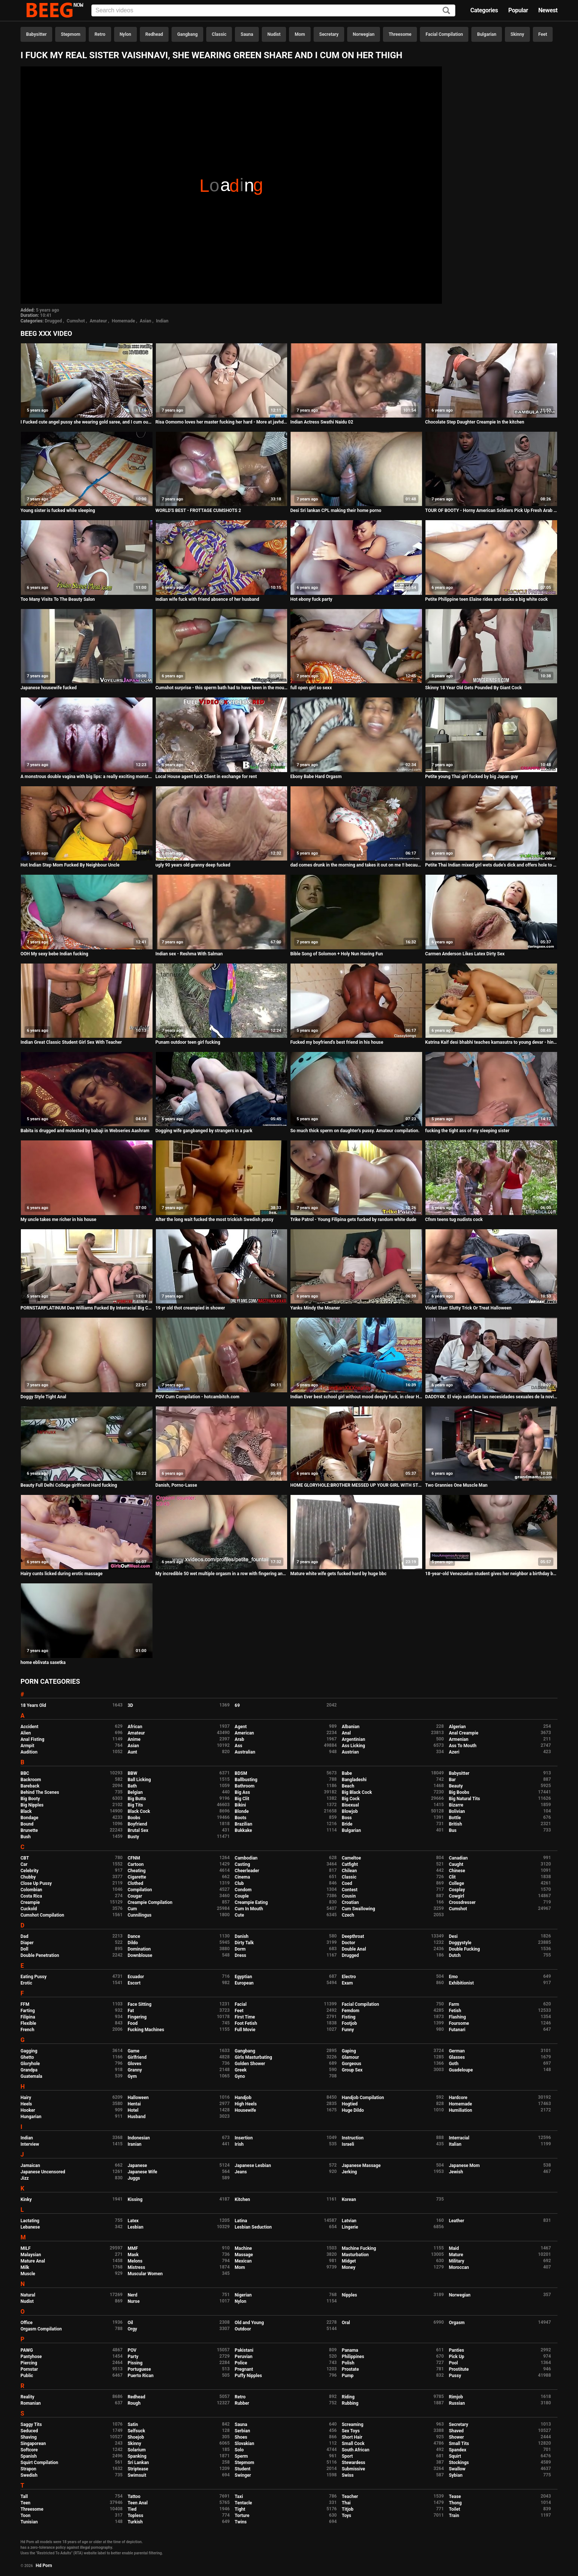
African (135, 1726)
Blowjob (350, 1811)
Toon (26, 2515)
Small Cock (353, 2443)
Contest (349, 1889)
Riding (348, 2396)
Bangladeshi (354, 1779)
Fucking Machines (146, 2029)
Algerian (457, 1726)
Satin (133, 2424)
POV (132, 2350)
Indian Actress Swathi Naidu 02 (321, 422)
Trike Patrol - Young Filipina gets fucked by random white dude (353, 1219)
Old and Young (249, 2322)
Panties (456, 2350)
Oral (346, 2322)
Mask (133, 2254)
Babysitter (36, 34)
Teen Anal (138, 2502)
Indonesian (139, 2138)
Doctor (348, 1942)
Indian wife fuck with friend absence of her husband (207, 599)
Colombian (31, 1889)
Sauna (247, 34)
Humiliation (460, 2110)
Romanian (31, 2403)
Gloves (134, 2063)
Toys (346, 2515)
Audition (29, 1752)
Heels (26, 2104)
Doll (24, 1949)
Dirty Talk (244, 1942)
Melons (135, 2261)
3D (130, 1705)
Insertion (243, 2138)
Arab (239, 1739)
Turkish (135, 2522)
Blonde (242, 1811)
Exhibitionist (461, 1983)
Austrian (350, 1752)
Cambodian (246, 1858)
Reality (27, 2396)
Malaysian (31, 2254)
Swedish (29, 2475)
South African (355, 2449)
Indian (162, 321)
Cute (239, 1915)
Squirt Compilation (39, 2462)
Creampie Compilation (150, 1902)
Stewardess (353, 2462)
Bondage (29, 1817)
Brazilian (243, 1824)
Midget (349, 2261)
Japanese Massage (361, 2165)
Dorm (240, 1949)
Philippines (353, 2356)
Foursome (459, 2023)
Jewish (456, 2171)
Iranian (134, 2144)
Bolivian (457, 1811)
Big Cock (350, 1798)
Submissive (353, 2469)
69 (237, 1705)
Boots (240, 1817)
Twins (240, 2522)
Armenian (458, 1739)
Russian (457, 2403)
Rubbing (350, 2403)
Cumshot (76, 321)
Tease (455, 2496)
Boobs (134, 1817)
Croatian (350, 1902)
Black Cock (139, 1811)
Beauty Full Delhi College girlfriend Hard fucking (69, 1485)
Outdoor (243, 2329)
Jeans (241, 2171)
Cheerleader (247, 1870)
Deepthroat (353, 1936)
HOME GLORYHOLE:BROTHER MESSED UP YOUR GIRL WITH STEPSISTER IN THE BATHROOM (356, 1485)
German (457, 2051)
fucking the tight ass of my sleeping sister (467, 1130)
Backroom (31, 1779)
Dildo (133, 1942)
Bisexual (350, 1805)
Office (26, 2322)
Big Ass (242, 1792)
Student (242, 2469)
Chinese (457, 1870)
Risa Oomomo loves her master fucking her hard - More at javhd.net (222, 422)
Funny (348, 2029)
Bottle (455, 1817)
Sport (347, 2456)
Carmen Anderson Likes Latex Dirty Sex (465, 953)
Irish (239, 2144)
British (455, 1824)
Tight (240, 2509)
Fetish (455, 2010)
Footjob (349, 2023)
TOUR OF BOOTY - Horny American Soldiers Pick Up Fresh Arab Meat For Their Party (491, 510)
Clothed (135, 1883)
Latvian (349, 2220)
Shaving (29, 2437)
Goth (454, 2063)
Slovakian (244, 2443)
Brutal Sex (138, 1830)
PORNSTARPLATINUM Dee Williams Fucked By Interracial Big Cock (87, 1308)
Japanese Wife (142, 2171)
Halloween (138, 2097)
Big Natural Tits (464, 1798)
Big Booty (30, 1798)
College (456, 1883)
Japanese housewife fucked (48, 687)
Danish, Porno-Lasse (176, 1485)
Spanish (29, 2456)
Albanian (350, 1726)
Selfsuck (136, 2430)
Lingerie (350, 2227)
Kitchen (242, 2199)
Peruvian (243, 2356)
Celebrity (29, 1870)
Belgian (135, 1792)
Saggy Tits (31, 2424)
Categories (484, 10)
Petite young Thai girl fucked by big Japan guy (471, 776)
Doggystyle (460, 1942)
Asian (145, 321)
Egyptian (243, 1976)
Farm (454, 2004)
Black (26, 1811)
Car (24, 1864)
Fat (131, 2010)
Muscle (28, 2273)
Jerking (349, 2171)
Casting (242, 1864)
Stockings (459, 2462)
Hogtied (350, 2104)
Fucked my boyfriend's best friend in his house (336, 1042)
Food (133, 2023)
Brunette (29, 1830)
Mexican (243, 2261)
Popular (518, 10)
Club (239, 1883)
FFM (25, 2004)
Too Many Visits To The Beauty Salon (58, 599)
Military (456, 2261)
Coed (347, 1883)
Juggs (134, 2178)
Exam (347, 1983)
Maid (454, 2248)
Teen (26, 2502)
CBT (25, 1858)
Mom (300, 34)
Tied (132, 2509)
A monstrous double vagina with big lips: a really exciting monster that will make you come (87, 776)
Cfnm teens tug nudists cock (454, 1219)
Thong (455, 2502)
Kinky (26, 2199)
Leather (456, 2220)
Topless (135, 2515)
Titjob (347, 2509)
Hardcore (458, 2097)
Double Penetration (40, 1955)
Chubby (28, 1877)
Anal (346, 1733)
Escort (134, 1983)
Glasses (457, 2057)
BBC (25, 1773)
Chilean (349, 1870)
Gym (132, 2076)
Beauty (456, 1786)
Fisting (348, 2017)
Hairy (26, 2097)
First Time (245, 2017)
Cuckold (29, 1908)
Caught (456, 1864)
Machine (243, 2248)
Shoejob (136, 2437)
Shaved (456, 2430)
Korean (349, 2199)
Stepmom (70, 34)
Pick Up (456, 2356)
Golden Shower (250, 2063)
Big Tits (135, 1805)
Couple (242, 1896)
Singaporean (33, 2443)
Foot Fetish (246, 2023)
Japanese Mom (464, 2165)
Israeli (348, 2144)
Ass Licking (353, 1745)
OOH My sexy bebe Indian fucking (54, 953)
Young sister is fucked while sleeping (58, 510)
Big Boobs (459, 1792)
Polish (348, 2363)
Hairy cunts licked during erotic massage (62, 1573)
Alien (26, 1733)
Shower (456, 2437)
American (244, 1733)
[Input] (273, 10)
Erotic (26, 1983)
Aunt (132, 1752)
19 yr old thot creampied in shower (190, 1308)
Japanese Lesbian (253, 2165)
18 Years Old (33, 1705)
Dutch (455, 1955)
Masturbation (355, 2254)
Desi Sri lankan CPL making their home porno (335, 510)
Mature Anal (33, 2261)
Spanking (137, 2456)
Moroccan (459, 2267)
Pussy (455, 2375)
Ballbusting (246, 1779)
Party (133, 2356)
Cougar (135, 1896)
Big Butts (137, 1798)
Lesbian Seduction (253, 2227)
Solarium (136, 2449)
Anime (134, 1739)
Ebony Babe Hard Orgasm (316, 776)
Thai (346, 2502)
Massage (244, 2254)
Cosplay (457, 1889)
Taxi (239, 2496)
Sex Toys (350, 2430)
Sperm (241, 2456)
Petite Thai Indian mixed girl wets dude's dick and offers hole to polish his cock (491, 865)
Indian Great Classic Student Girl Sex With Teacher (71, 1042)
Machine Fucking (359, 2248)
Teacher (350, 2496)
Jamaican (30, 2165)
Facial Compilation (444, 34)
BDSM (241, 1773)
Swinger (243, 2475)
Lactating (30, 2220)
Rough (134, 2403)
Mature (456, 2254)
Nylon (125, 34)
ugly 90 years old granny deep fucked (193, 865)
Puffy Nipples (248, 2375)
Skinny (517, 34)
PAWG (27, 2350)
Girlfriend (137, 2057)
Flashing (457, 2017)
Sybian (456, 2475)
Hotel (133, 2110)
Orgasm (457, 2322)
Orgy (132, 2329)
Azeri (454, 1752)
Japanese (137, 2165)
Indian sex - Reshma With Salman (189, 953)
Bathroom (244, 1786)
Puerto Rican (141, 2375)
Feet (542, 34)
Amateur (98, 321)
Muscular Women (145, 2273)
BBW (132, 1773)
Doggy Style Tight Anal (43, 1396)
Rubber (242, 2403)
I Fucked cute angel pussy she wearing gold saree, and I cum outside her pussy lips (87, 422)
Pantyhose (31, 2356)
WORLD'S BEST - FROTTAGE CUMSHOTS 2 (198, 510)
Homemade (123, 321)
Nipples (349, 2295)
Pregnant (244, 2369)
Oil (130, 2322)
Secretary (329, 34)
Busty (133, 1836)
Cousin (348, 1896)
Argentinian (353, 1739)
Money (348, 2267)
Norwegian (363, 34)
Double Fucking (464, 1949)
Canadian (458, 1858)
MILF (26, 2248)
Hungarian (31, 2116)
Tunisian (29, 2522)
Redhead (154, 34)
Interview (30, 2144)
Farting (28, 2010)
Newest (547, 10)
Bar (452, 1779)
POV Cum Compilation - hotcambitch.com (197, 1396)
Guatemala (31, 2076)
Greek (240, 2070)
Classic (219, 34)
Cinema (242, 1877)
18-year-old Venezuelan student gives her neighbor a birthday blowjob (491, 1573)
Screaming (352, 2424)
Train (454, 2515)
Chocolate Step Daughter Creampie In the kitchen (474, 422)
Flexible (28, 2023)
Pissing (135, 2363)
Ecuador (136, 1976)
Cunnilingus (139, 1915)
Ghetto (27, 2057)
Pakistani (244, 2350)
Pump (348, 2375)
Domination (139, 1949)
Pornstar (29, 2369)
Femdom (350, 2010)
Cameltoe (351, 1858)
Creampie (30, 1902)
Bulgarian (486, 34)
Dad (24, 1936)
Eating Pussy (34, 1976)
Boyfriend (137, 1824)
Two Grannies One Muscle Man (456, 1485)
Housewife (245, 2110)
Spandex (458, 2449)
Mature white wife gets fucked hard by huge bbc (338, 1573)
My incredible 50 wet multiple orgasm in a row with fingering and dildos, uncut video (222, 1573)
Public (27, 2375)
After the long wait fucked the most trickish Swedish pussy (215, 1219)
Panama (350, 2350)
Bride (347, 1824)
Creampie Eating (251, 1902)
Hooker (28, 2110)
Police (241, 2363)
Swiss (348, 2475)
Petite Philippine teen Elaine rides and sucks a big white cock (486, 599)
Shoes (241, 2437)
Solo (239, 2449)
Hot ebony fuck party (311, 599)
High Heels (246, 2104)
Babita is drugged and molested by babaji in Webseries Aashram (85, 1130)
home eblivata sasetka (43, 1662)
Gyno (240, 2076)
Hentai (134, 2104)
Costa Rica (31, 1896)
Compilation (140, 1889)
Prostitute (459, 2369)
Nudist (273, 34)
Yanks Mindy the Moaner (315, 1308)
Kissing (135, 2199)
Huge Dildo (353, 2110)
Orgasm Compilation (41, 2329)
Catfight (350, 1864)
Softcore (29, 2449)
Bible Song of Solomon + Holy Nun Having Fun (336, 953)
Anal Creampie (463, 1733)
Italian (455, 2144)
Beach (348, 1786)
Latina (241, 2220)
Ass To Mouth (463, 1745)
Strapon (28, 2469)
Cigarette (137, 1877)
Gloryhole (30, 2063)
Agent (240, 1726)
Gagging (29, 2051)
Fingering (137, 2017)
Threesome (400, 34)
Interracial (459, 2138)
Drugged (53, 321)
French (27, 2029)
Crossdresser (462, 1902)
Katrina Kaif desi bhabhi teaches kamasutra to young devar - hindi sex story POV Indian (491, 1042)
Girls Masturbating (253, 2057)
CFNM (134, 1858)
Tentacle (243, 2502)
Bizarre (456, 1805)
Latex (133, 2220)
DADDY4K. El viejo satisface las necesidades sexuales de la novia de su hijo (491, 1396)
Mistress (136, 2267)
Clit (452, 1877)
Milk (25, 2267)
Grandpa (29, 2070)
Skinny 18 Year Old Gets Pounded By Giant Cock (473, 687)
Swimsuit (137, 2475)
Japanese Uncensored (43, 2171)
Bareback (30, 1786)
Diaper (27, 1942)
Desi (453, 1936)
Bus (453, 1830)
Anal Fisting (32, 1739)
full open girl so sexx (311, 687)
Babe (347, 1773)
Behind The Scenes (40, 1792)
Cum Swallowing (358, 1908)
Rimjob (456, 2396)
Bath (132, 1786)
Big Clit (242, 1798)
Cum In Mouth (249, 1908)
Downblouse (140, 1955)
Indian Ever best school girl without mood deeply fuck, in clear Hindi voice (356, 1396)
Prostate (350, 2369)
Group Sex (352, 2070)
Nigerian (243, 2295)
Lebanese (30, 2227)
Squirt (455, 2456)
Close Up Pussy (36, 1883)
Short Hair (352, 2437)
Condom (243, 1889)
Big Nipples (32, 1805)
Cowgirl (456, 1896)
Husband (136, 2116)
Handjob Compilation (363, 2097)
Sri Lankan (138, 2462)
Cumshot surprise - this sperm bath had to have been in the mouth (222, 687)
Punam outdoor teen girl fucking (188, 1042)
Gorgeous (351, 2063)
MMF (133, 2248)
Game (133, 2051)
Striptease (138, 2469)
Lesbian (135, 2227)
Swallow (457, 2469)
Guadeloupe (461, 2070)
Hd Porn (44, 2565)
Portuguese (139, 2369)
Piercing (29, 2363)
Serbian (242, 2430)
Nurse (133, 2301)
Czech (348, 1915)
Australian (245, 1752)
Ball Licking (139, 1779)
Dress (240, 1955)
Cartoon (136, 1864)
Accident (29, 1726)
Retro (99, 34)
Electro (349, 1976)
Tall (24, 2496)
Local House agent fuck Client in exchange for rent (206, 776)
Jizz (25, 2178)
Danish (241, 1936)
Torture (242, 2515)
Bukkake (243, 1830)
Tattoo (134, 2496)
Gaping (349, 2051)
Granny (135, 2070)
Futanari (457, 2029)
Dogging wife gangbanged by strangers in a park (204, 1130)
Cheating (136, 1870)
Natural (28, 2295)
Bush (26, 1836)
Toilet (454, 2509)
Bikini (240, 1805)
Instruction (353, 2138)
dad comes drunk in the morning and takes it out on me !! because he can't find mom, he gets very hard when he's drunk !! (356, 865)
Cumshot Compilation (42, 1915)
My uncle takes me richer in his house (58, 1219)
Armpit (27, 1745)
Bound (27, 1824)
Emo (453, 1976)
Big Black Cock (357, 1792)
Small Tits (459, 2443)
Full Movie (245, 2029)
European (244, 1983)
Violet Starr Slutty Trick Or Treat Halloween (468, 1308)
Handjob (243, 2097)
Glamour (350, 2057)
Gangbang (187, 34)
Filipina (28, 2017)
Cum (132, 1908)
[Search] (446, 11)
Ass (238, 1745)
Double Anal (354, 1949)
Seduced (29, 2430)
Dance (134, 1936)
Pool (453, 2363)
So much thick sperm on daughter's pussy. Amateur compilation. (354, 1130)
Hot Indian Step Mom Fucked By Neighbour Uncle (70, 865)
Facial (240, 2004)
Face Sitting (139, 2004)
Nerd (132, 2295)
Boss (347, 1817)
